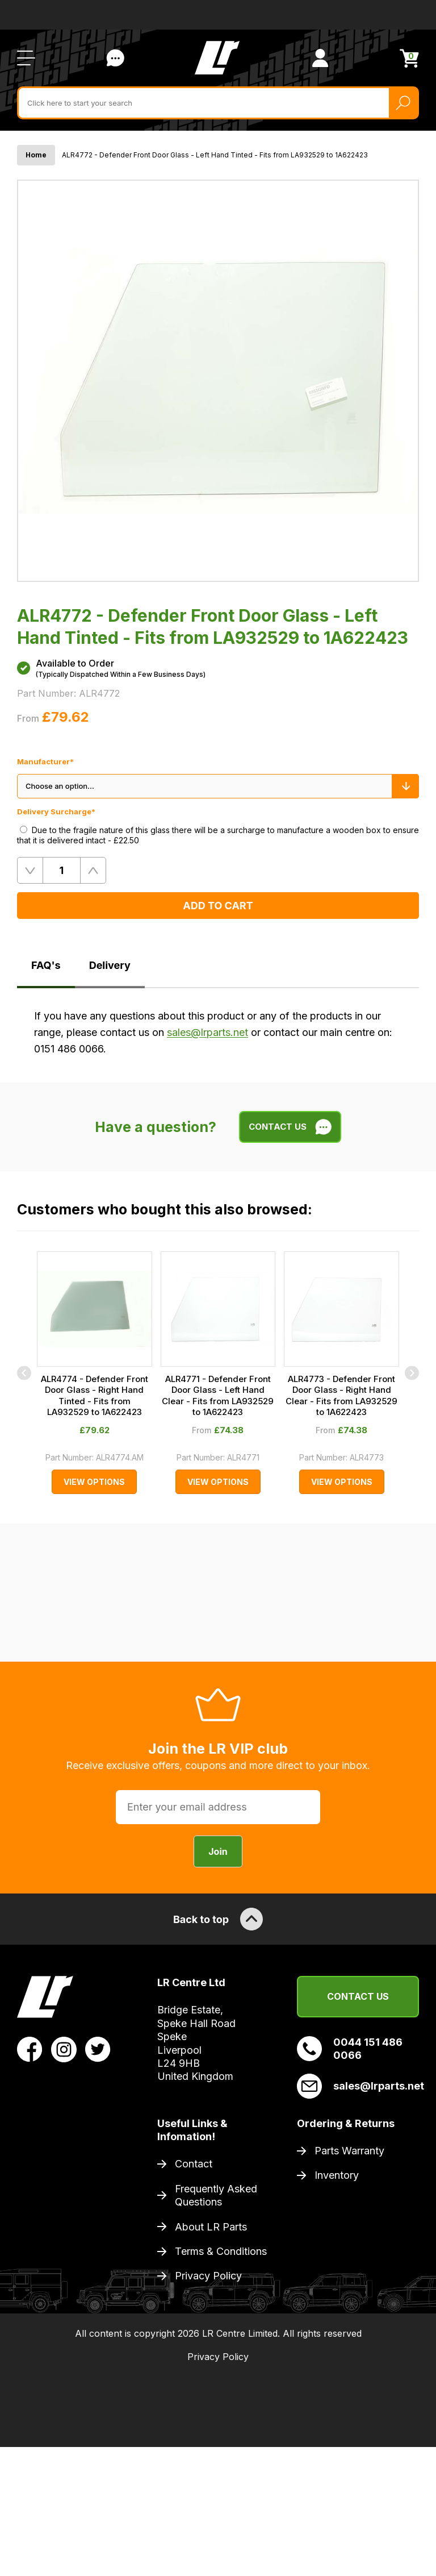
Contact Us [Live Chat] (115, 58)
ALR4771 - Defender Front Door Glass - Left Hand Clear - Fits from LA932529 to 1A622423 (218, 1396)
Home (36, 155)
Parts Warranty (349, 2151)
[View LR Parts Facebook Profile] (30, 2048)
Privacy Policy (208, 2276)
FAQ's (46, 965)
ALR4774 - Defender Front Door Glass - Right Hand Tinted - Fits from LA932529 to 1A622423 (94, 1396)
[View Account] (320, 58)
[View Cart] (409, 58)
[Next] (412, 1373)
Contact (193, 2164)
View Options (94, 1482)
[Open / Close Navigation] (26, 58)
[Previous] (24, 1373)
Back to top (218, 1919)
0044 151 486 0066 (350, 2048)
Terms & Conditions (221, 2251)
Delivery (110, 965)
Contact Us (358, 1996)
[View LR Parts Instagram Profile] (64, 2048)
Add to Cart (218, 906)
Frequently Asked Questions (216, 2195)
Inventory (337, 2175)
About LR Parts (211, 2227)
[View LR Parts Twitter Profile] (98, 2048)
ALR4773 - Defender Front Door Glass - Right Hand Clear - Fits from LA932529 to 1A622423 (341, 1396)
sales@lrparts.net (207, 1032)
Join (217, 1851)
